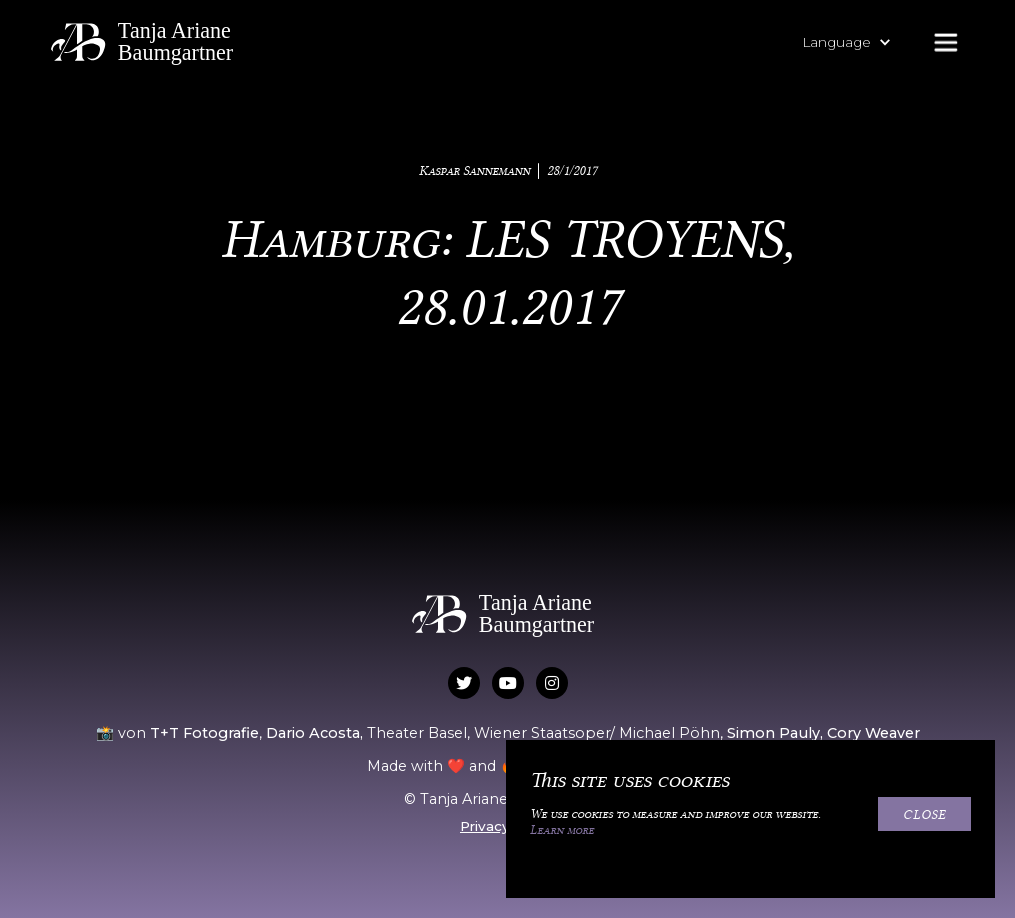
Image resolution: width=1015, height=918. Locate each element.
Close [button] (924, 814)
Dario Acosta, (316, 733)
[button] (856, 42)
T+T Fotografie (204, 733)
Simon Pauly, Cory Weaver (823, 733)
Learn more (562, 830)
